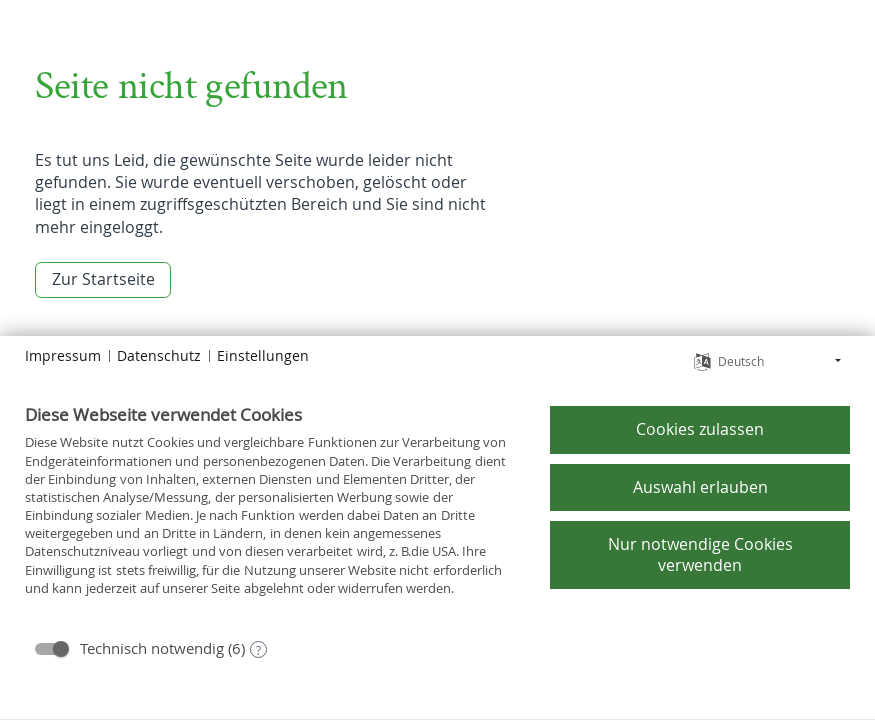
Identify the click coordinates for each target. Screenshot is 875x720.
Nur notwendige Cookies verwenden (700, 554)
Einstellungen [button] (263, 355)
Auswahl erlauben (700, 487)
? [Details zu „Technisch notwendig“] (258, 650)
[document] (272, 514)
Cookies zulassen (700, 429)
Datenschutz (159, 355)
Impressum (63, 355)
